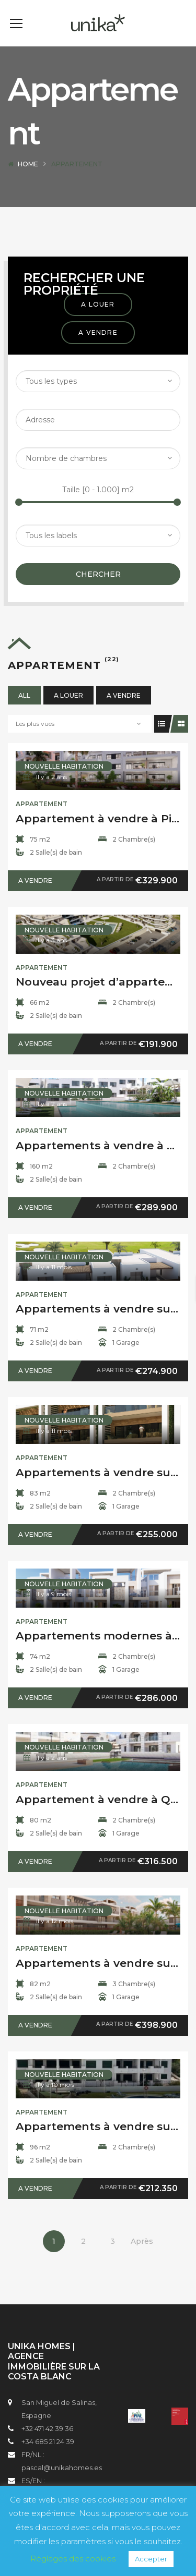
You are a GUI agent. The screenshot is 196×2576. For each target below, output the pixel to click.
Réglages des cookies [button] (73, 2558)
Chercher (98, 589)
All (24, 711)
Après (142, 2257)
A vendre (98, 348)
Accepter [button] (151, 2559)
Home (28, 180)
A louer (97, 320)
